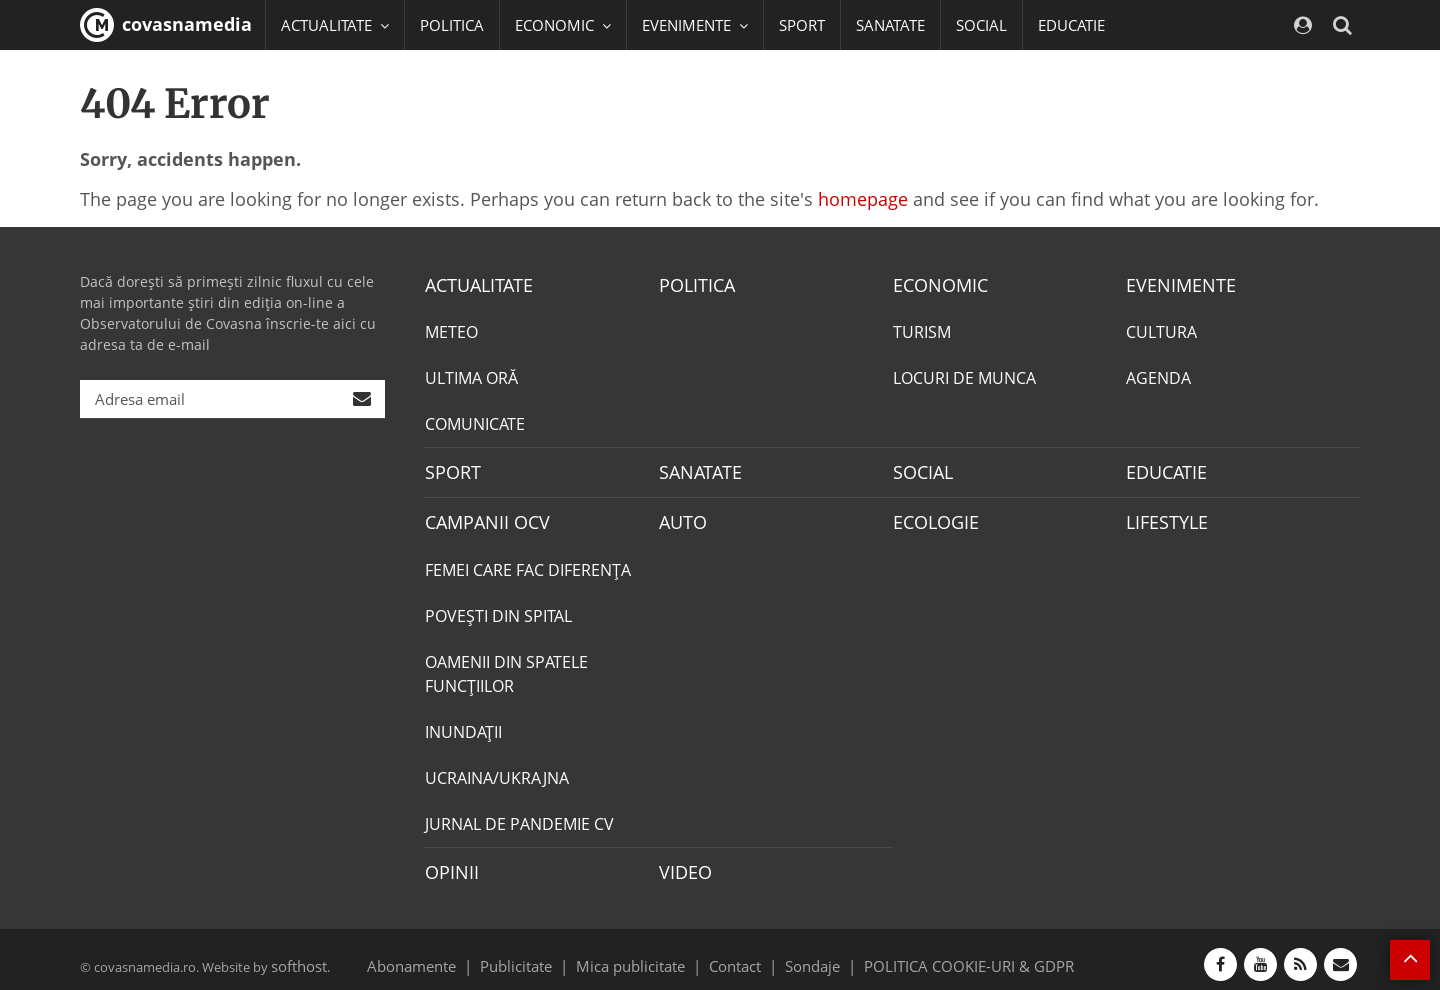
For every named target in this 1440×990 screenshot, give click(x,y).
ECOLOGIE (931, 516)
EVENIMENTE (1174, 284)
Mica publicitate (642, 954)
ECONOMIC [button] (563, 25)
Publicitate (540, 954)
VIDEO (682, 863)
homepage (863, 199)
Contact (735, 954)
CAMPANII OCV (480, 516)
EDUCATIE (1071, 25)
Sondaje (806, 954)
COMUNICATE (475, 422)
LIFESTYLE (1162, 516)
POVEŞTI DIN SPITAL (498, 608)
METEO (451, 330)
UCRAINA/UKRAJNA (497, 770)
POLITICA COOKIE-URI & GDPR (943, 954)
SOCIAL (981, 25)
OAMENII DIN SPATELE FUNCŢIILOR (506, 666)
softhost (296, 954)
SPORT (802, 25)
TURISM (922, 330)
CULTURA (1161, 330)
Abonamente (447, 954)
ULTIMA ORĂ (471, 376)
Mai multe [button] (324, 125)
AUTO (680, 516)
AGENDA (1158, 376)
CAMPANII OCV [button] (342, 75)
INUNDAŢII (463, 724)
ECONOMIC (934, 284)
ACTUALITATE (473, 284)
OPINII (448, 863)
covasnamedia (166, 25)
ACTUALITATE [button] (335, 25)
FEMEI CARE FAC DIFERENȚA (528, 562)
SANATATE (890, 25)
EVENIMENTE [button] (695, 25)
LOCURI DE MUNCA (964, 376)
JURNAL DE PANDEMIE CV (519, 816)
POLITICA (452, 25)
